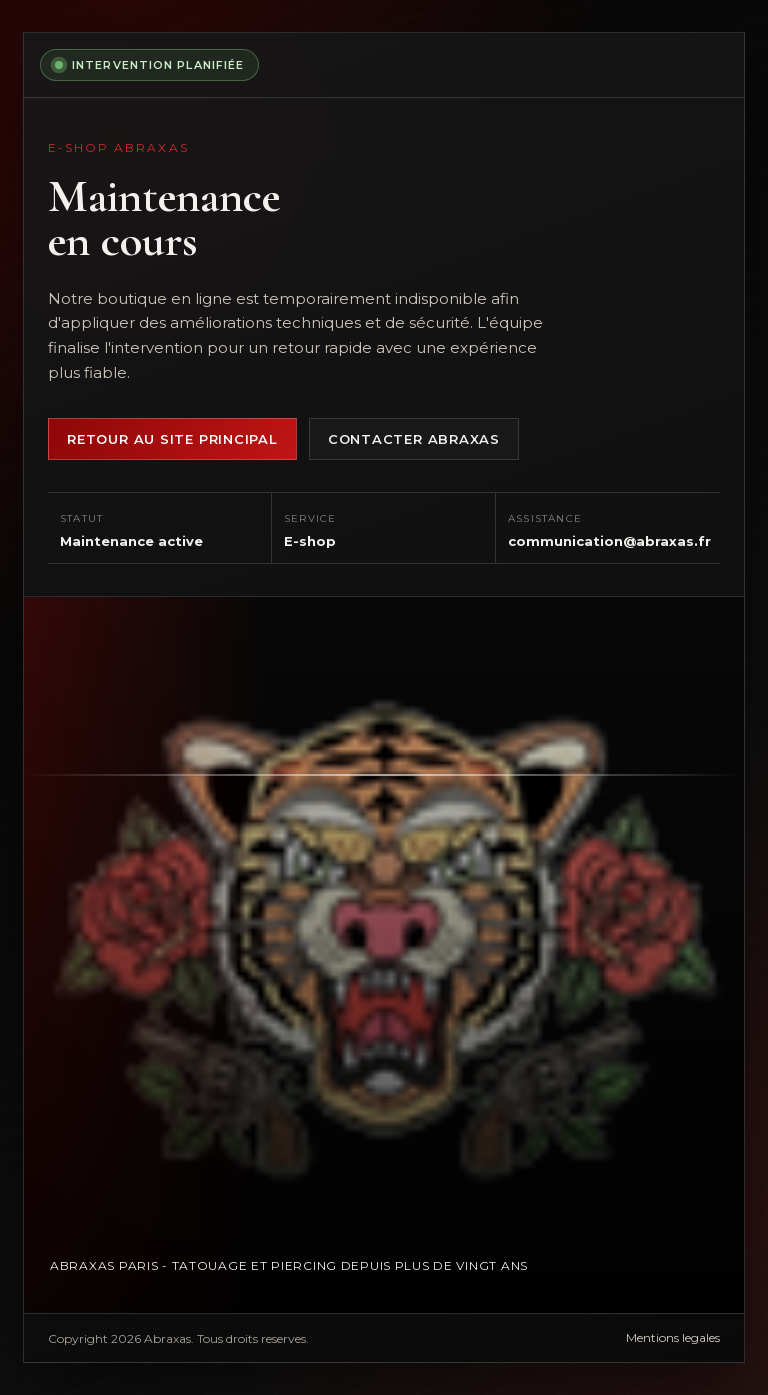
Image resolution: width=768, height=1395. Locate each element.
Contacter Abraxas (414, 439)
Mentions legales (673, 1337)
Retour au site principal (172, 439)
